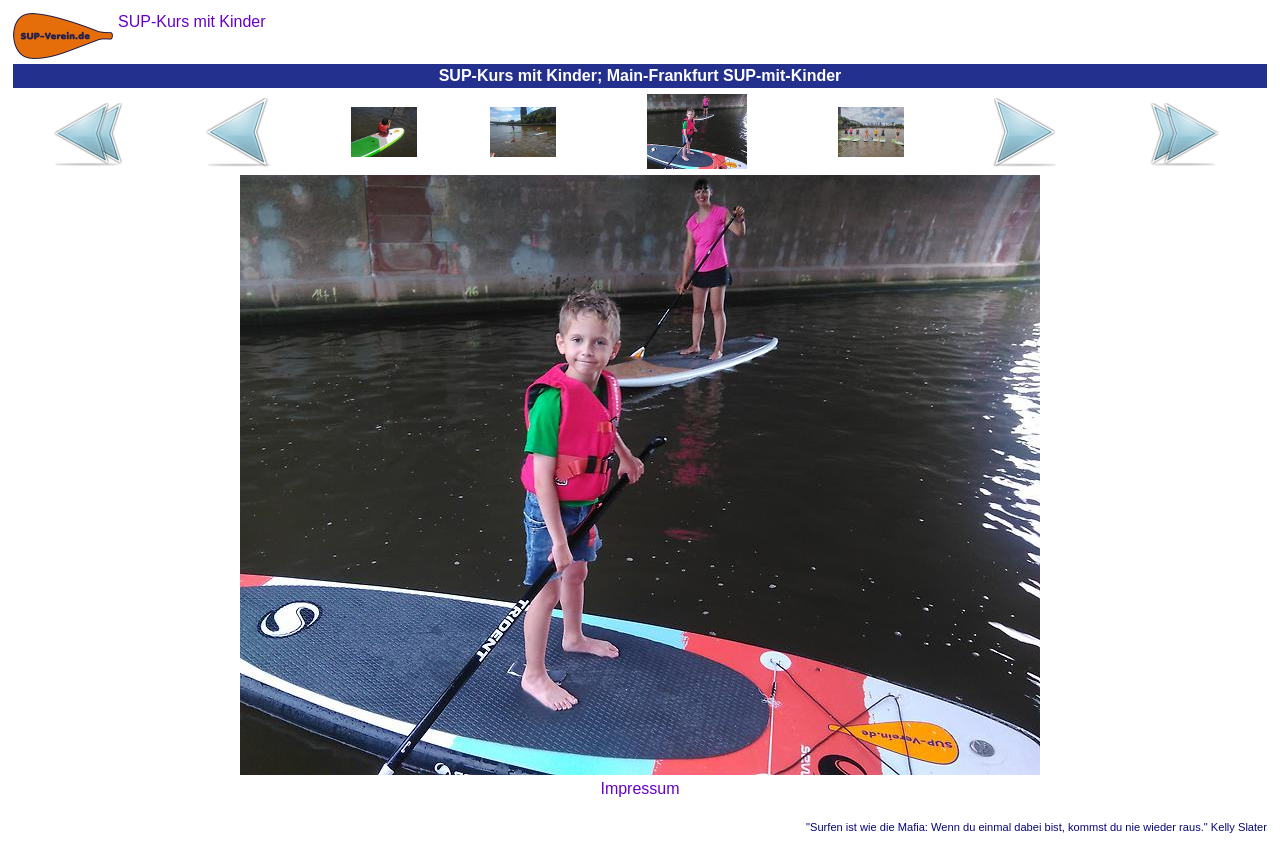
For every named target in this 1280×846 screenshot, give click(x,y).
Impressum (639, 788)
